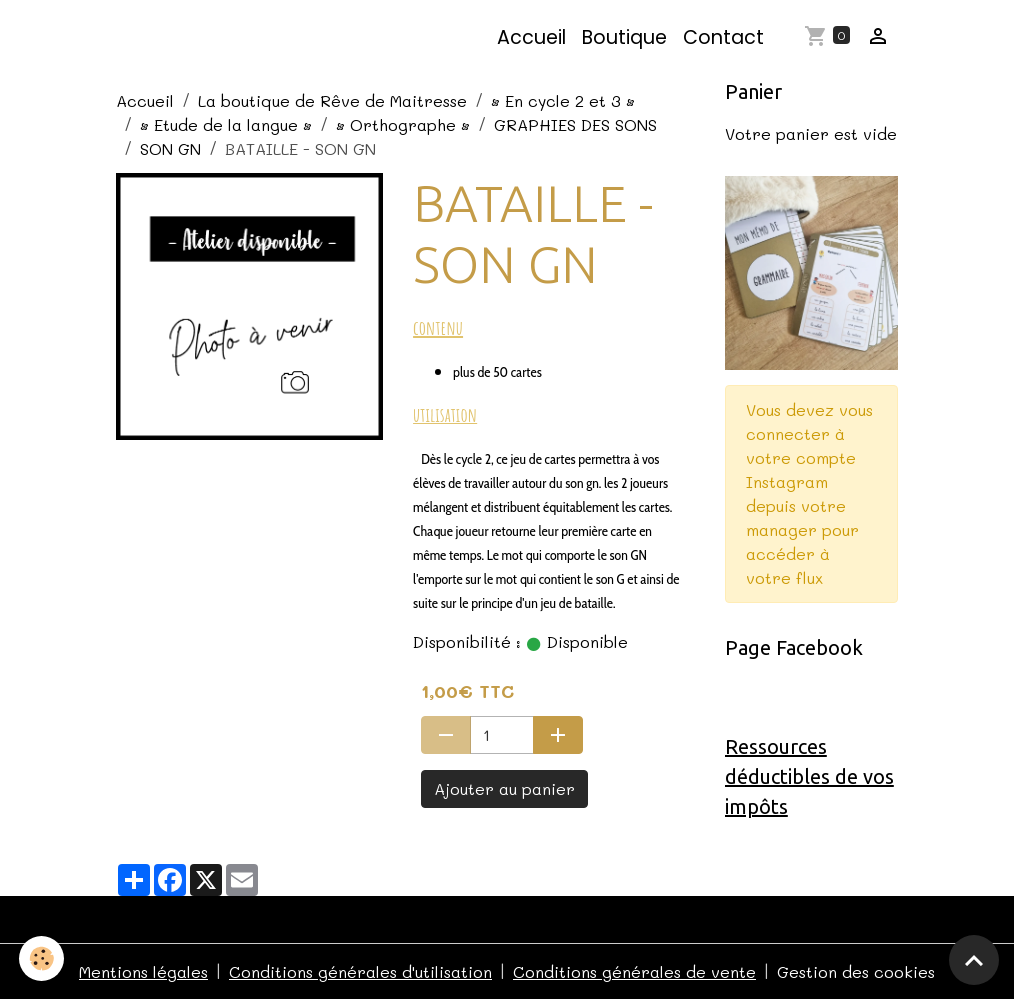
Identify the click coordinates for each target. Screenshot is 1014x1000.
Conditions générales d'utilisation (360, 971)
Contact (723, 37)
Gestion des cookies (856, 971)
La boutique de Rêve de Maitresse (332, 100)
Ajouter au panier (504, 788)
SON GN (170, 148)
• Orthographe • (403, 124)
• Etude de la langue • (226, 124)
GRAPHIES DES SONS (575, 124)
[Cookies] (42, 958)
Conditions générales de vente (634, 971)
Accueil (531, 37)
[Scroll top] (974, 960)
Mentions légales (143, 971)
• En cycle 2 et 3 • (563, 100)
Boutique (624, 37)
